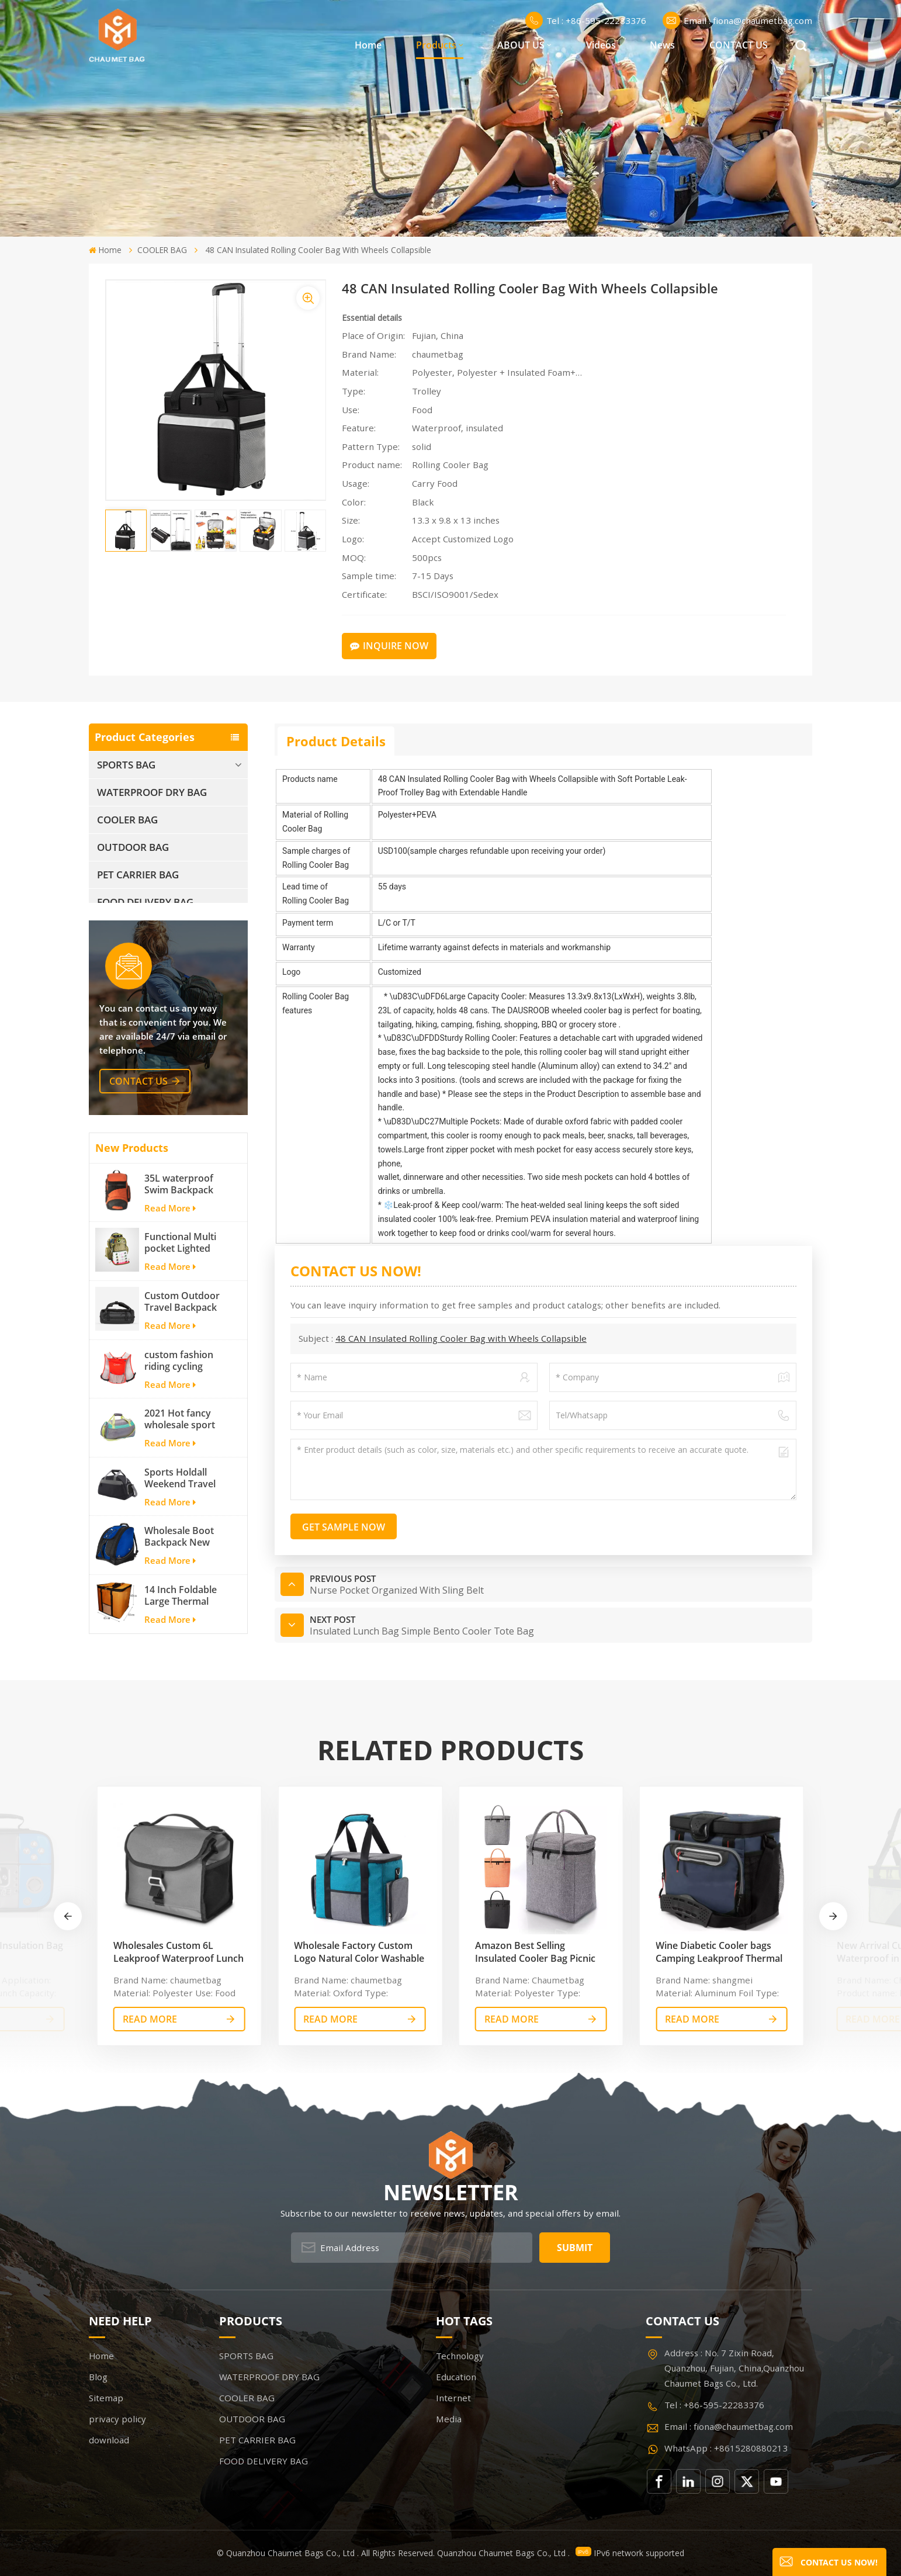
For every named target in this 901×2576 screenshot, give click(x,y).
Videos (601, 45)
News (662, 45)
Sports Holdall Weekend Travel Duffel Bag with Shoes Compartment (180, 1491)
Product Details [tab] (336, 741)
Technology (460, 2356)
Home (368, 45)
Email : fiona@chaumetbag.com (737, 20)
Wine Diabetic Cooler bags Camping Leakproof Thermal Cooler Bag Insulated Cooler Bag (719, 1952)
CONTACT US (738, 45)
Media (449, 2419)
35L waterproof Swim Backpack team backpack (178, 1197)
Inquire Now (389, 645)
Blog (98, 2377)
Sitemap (106, 2398)
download (109, 2440)
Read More (170, 1221)
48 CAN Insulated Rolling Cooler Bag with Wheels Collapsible (461, 1338)
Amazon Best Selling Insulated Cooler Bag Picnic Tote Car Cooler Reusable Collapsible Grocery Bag (535, 1952)
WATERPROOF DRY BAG (152, 792)
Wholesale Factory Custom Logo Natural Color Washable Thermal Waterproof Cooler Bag (359, 1952)
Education (456, 2377)
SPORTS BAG (126, 764)
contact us (138, 1094)
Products (436, 45)
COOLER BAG (162, 249)
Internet (453, 2398)
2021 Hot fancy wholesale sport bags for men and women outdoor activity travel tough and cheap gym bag (183, 1432)
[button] (833, 1916)
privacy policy (117, 2419)
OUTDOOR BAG (133, 847)
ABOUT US (521, 45)
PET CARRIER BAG (138, 874)
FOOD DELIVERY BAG (145, 902)
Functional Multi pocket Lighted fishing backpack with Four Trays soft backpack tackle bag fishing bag (182, 1256)
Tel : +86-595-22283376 (585, 20)
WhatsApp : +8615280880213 (726, 2448)
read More (150, 2019)
